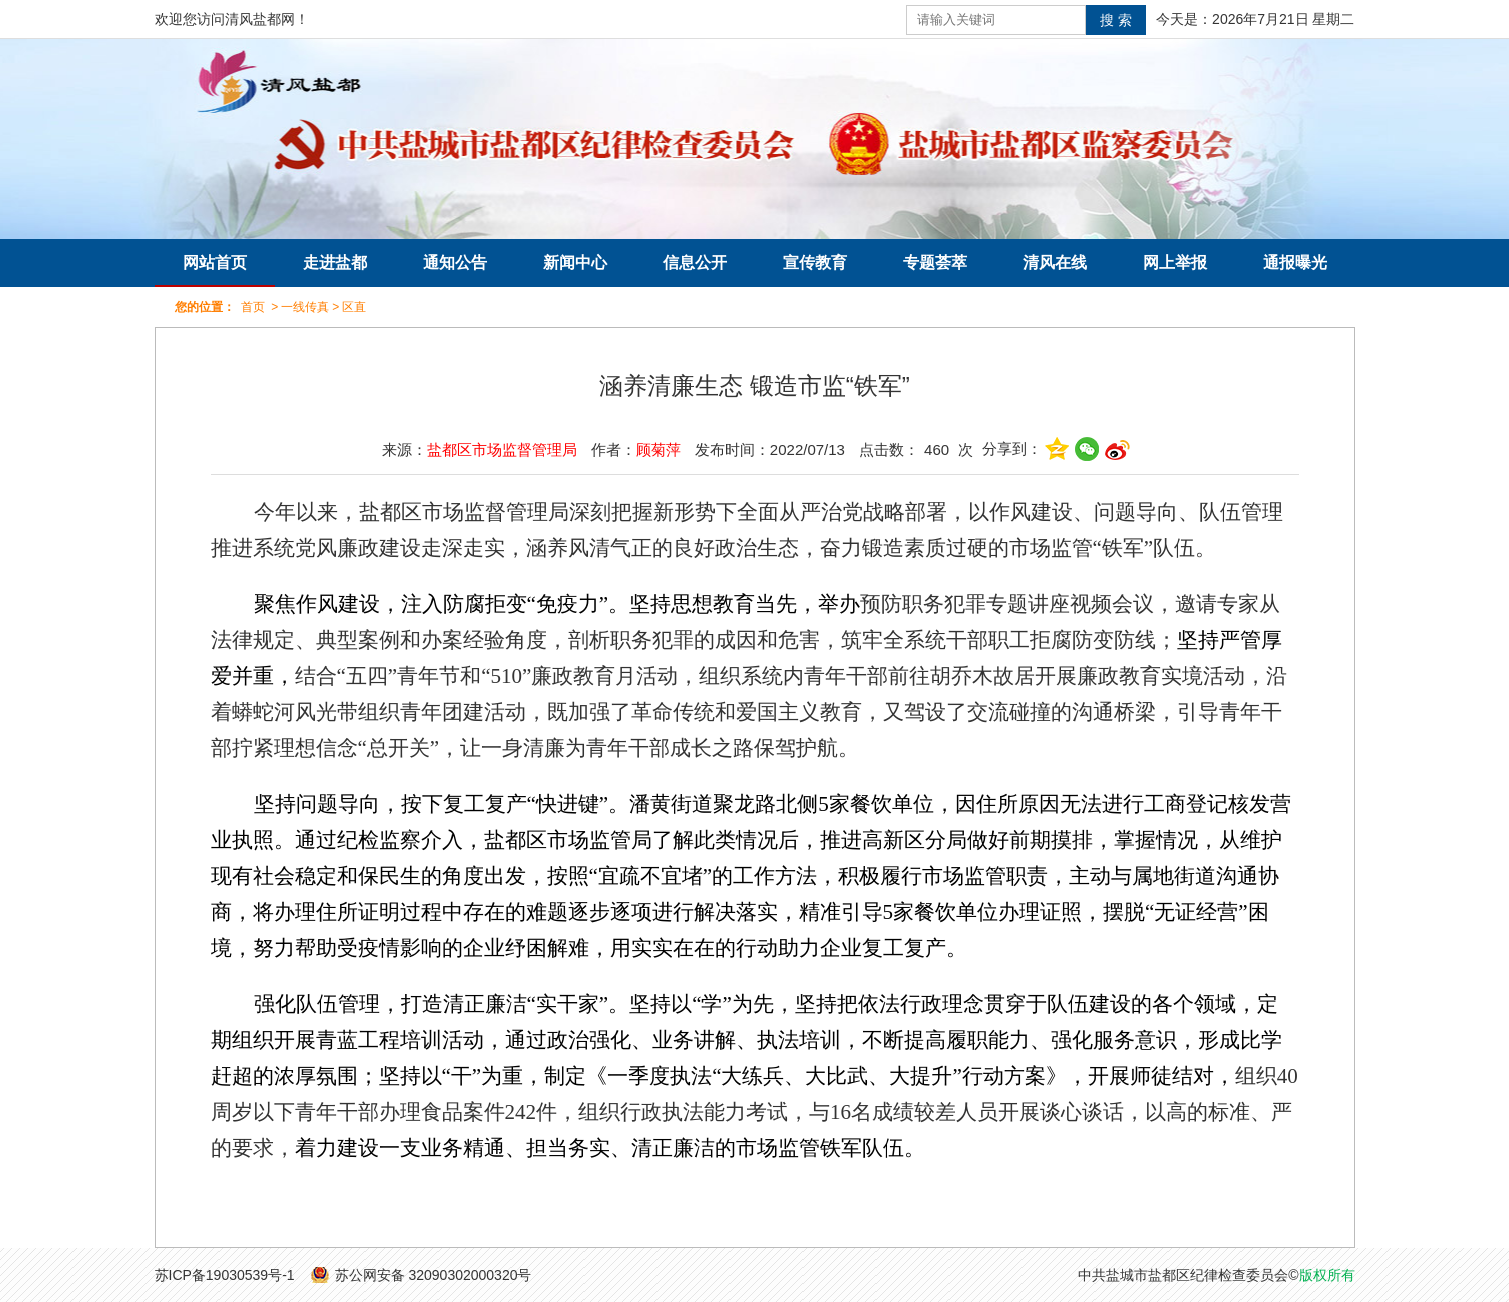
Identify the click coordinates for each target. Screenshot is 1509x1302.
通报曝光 (1295, 262)
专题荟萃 (935, 262)
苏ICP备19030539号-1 (225, 1275)
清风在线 (1055, 262)
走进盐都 (335, 262)
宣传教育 (815, 262)
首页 (253, 307)
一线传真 (305, 307)
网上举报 (1175, 262)
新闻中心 (575, 262)
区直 (354, 307)
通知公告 (455, 262)
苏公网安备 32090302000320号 (433, 1275)
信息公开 (695, 262)
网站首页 (215, 262)
